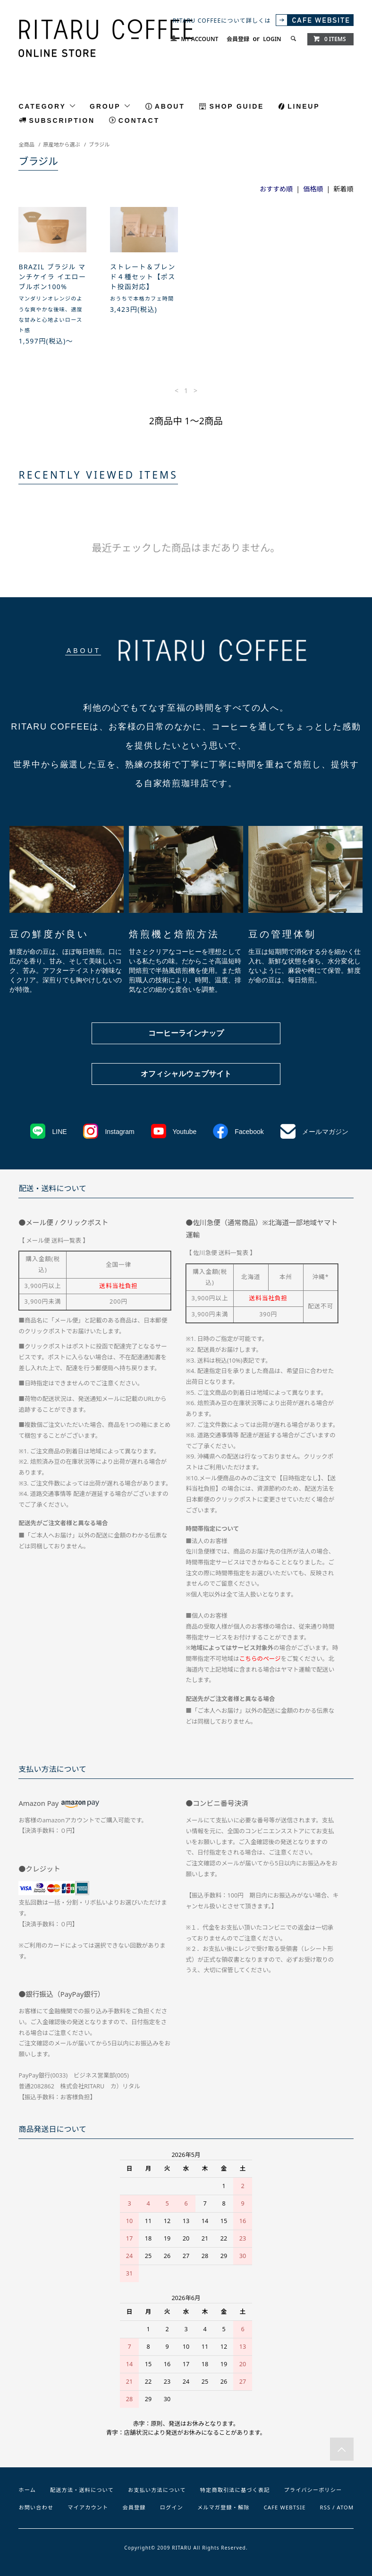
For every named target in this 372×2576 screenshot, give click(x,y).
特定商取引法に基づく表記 (235, 2489)
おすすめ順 (276, 188)
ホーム (27, 2489)
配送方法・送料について (82, 2489)
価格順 (313, 188)
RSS (325, 2507)
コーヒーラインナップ (186, 1033)
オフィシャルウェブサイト (186, 1074)
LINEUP (303, 106)
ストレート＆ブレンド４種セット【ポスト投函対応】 (143, 276)
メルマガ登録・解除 (223, 2507)
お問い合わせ (35, 2507)
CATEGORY (47, 106)
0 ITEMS (329, 39)
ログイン (171, 2507)
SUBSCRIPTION (61, 120)
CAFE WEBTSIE (285, 2507)
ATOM (345, 2507)
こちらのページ (260, 1659)
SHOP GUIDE (237, 106)
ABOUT (170, 106)
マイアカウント (88, 2507)
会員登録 (238, 39)
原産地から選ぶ (61, 144)
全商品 (26, 144)
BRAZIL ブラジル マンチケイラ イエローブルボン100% (52, 276)
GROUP (110, 106)
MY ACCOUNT (199, 39)
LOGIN (272, 39)
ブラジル (99, 144)
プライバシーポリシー (313, 2489)
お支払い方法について (157, 2489)
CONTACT (139, 120)
